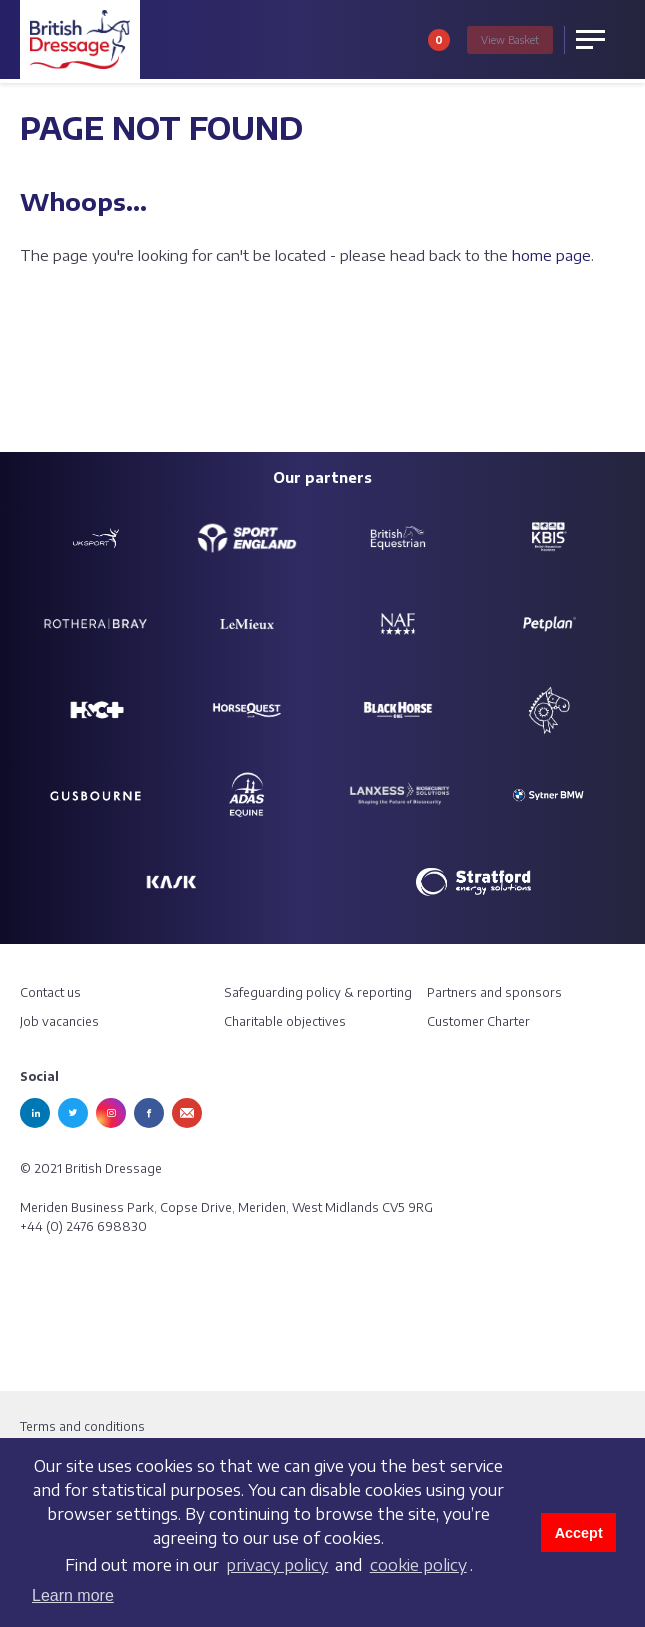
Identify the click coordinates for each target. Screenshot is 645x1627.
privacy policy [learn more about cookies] (277, 1565)
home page (551, 255)
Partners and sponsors (494, 992)
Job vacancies (59, 1021)
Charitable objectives (285, 1021)
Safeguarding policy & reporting (318, 992)
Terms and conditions (82, 1426)
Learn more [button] (73, 1595)
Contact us (50, 992)
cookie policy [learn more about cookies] (418, 1565)
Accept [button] (579, 1533)
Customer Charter (478, 1021)
